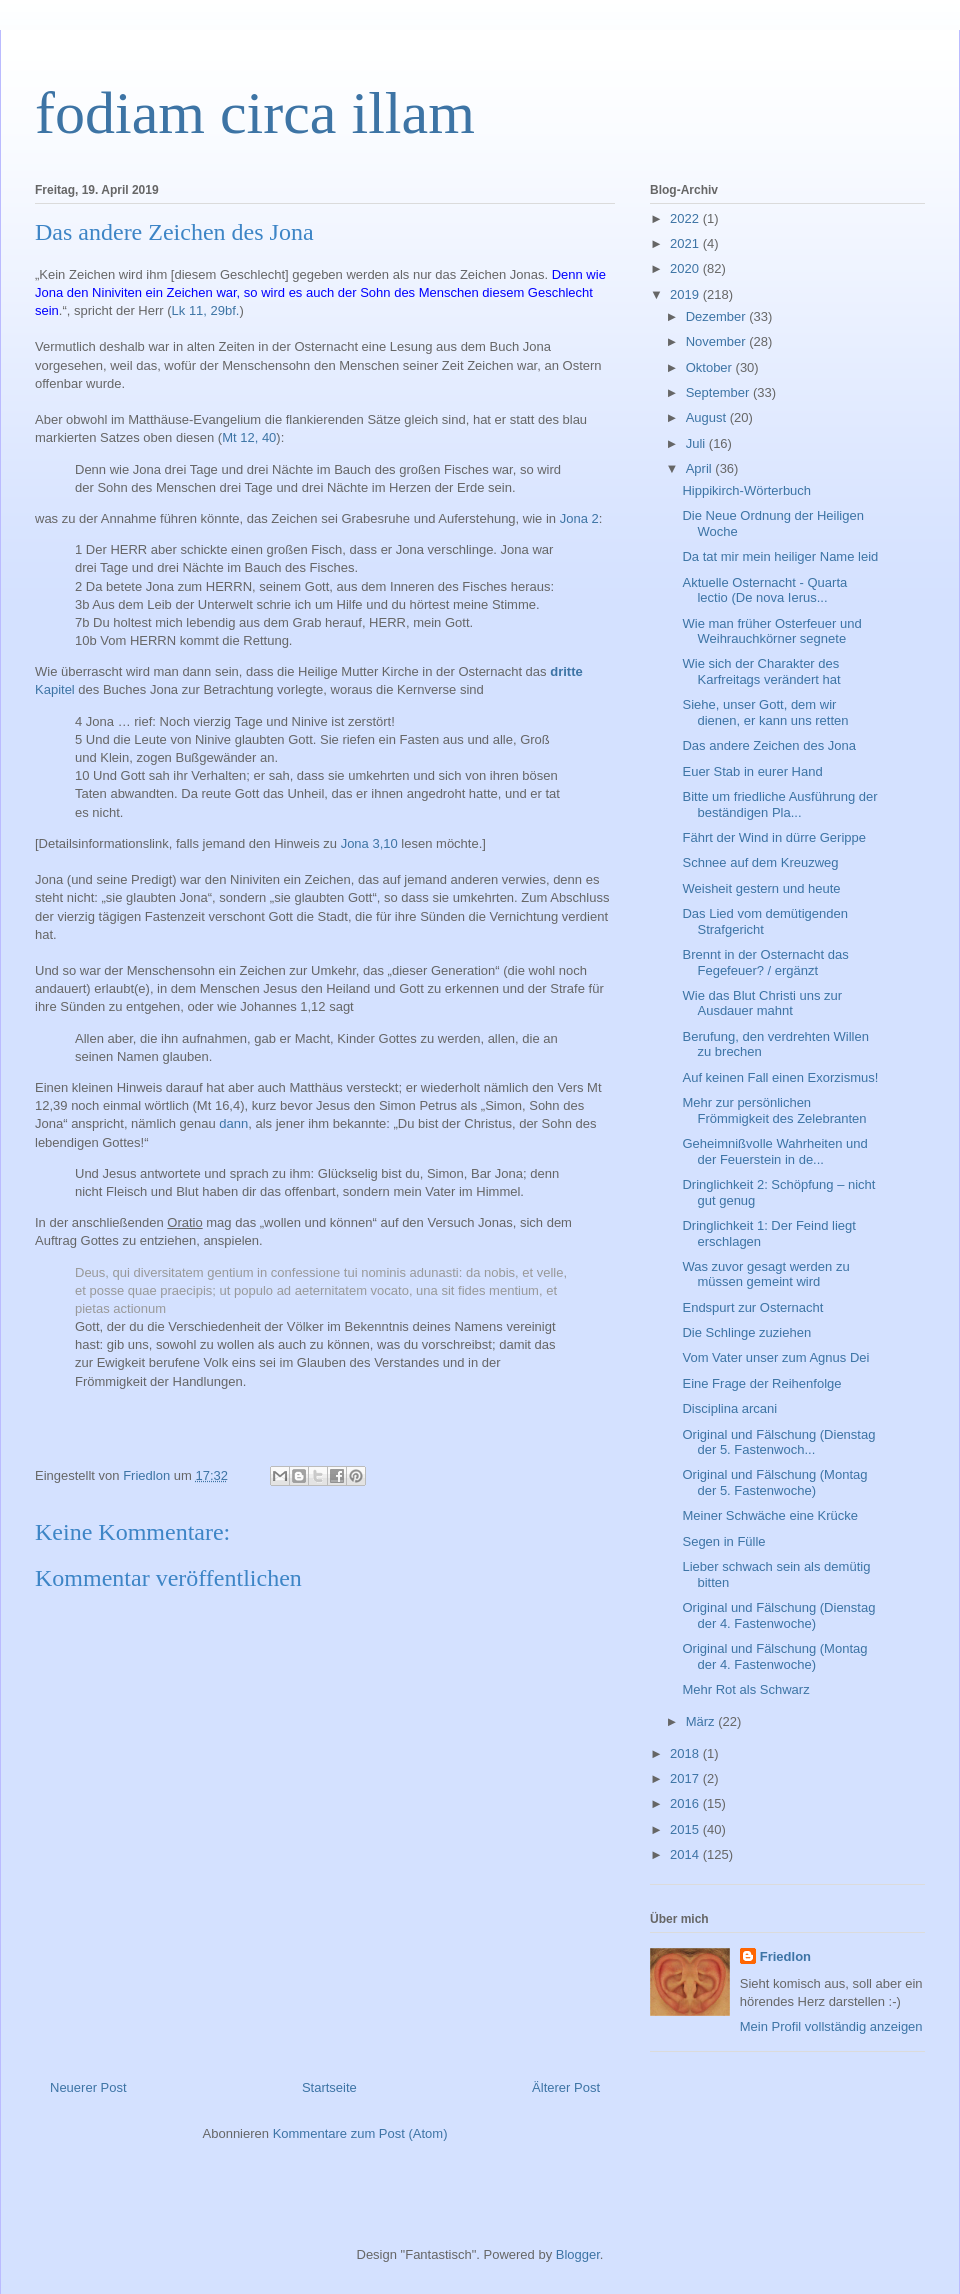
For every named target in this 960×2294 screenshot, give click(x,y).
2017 (686, 1778)
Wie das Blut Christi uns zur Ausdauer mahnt (762, 1003)
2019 (686, 294)
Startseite (329, 2087)
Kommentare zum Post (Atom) (360, 2133)
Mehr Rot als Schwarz (745, 1689)
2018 (686, 1753)
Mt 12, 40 (249, 437)
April (701, 468)
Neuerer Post (88, 2087)
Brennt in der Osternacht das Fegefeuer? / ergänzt (765, 962)
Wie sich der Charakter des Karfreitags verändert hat (761, 671)
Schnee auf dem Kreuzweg (760, 862)
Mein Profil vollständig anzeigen (831, 2026)
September (719, 392)
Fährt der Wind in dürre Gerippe (774, 837)
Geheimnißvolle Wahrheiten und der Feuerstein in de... (774, 1151)
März (702, 1721)
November (718, 341)
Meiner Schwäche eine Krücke (770, 1515)
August (708, 417)
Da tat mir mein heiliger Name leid (780, 556)
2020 (686, 268)
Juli (697, 443)
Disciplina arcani (729, 1408)
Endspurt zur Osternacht (752, 1307)
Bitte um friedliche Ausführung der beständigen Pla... (779, 804)
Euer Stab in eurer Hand (752, 771)
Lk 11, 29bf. (206, 310)
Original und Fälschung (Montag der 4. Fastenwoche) (774, 1656)
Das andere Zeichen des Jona (768, 745)
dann (233, 1123)
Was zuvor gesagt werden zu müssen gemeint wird (765, 1274)
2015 (686, 1829)
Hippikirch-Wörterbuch (746, 490)
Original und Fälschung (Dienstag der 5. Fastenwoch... (778, 1442)
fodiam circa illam (255, 113)
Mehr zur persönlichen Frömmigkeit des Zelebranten (774, 1110)
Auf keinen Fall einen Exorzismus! (780, 1077)
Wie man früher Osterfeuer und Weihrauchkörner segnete (771, 631)
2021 (686, 243)
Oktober (711, 367)
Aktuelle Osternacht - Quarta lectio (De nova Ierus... (764, 590)
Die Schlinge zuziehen (746, 1332)
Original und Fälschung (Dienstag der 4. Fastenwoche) (778, 1615)
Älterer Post (566, 2087)
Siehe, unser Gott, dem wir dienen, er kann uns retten (765, 712)
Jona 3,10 (369, 843)
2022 (686, 218)
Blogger (578, 2254)
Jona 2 (579, 518)
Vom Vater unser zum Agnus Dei (775, 1357)
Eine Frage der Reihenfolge (761, 1383)
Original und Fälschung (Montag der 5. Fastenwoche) (774, 1482)
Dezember (718, 316)
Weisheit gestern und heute (761, 888)
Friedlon (785, 1956)
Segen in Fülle (723, 1541)
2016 (686, 1803)
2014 (686, 1854)
